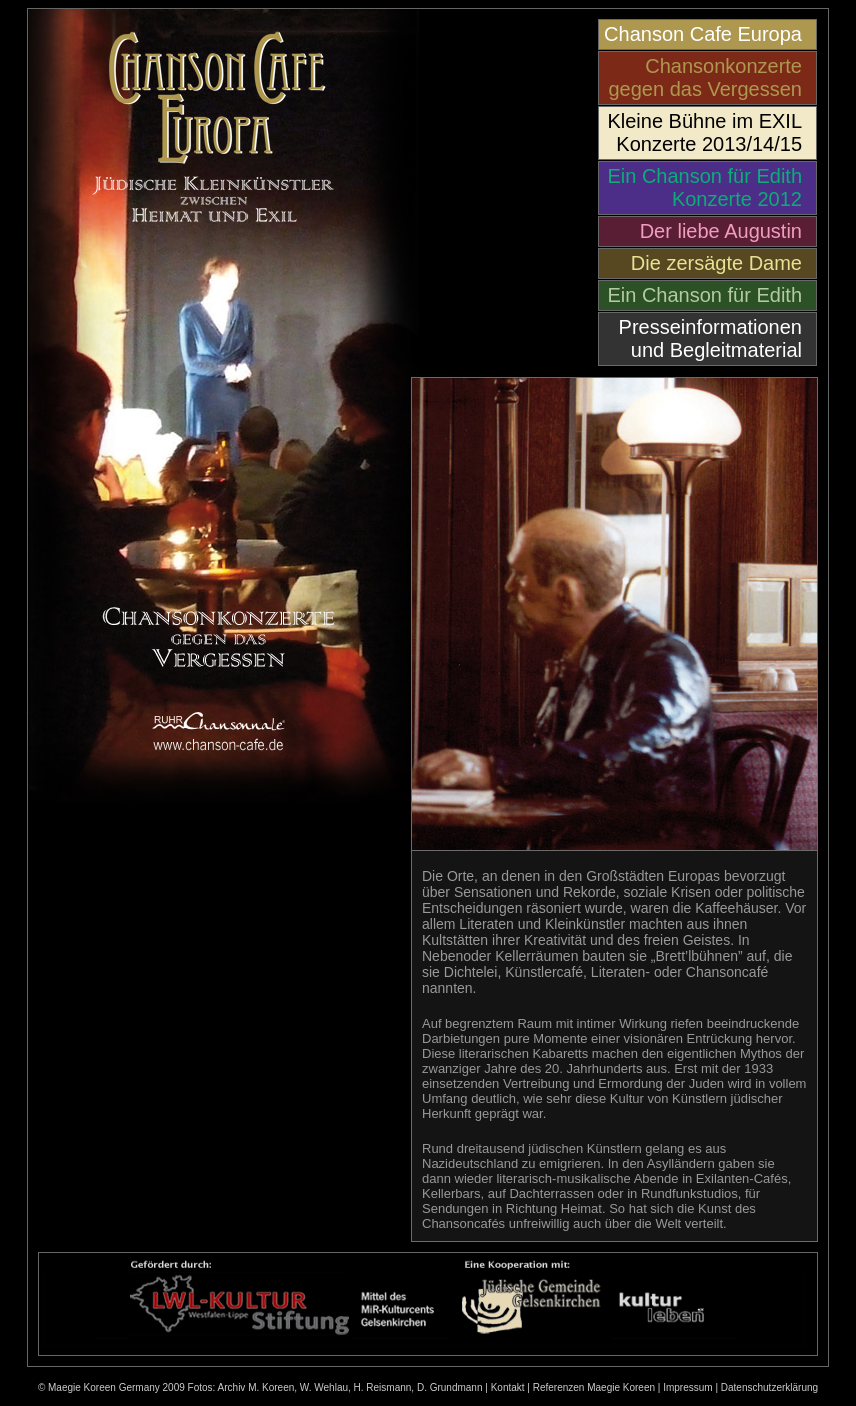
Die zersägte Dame (716, 263)
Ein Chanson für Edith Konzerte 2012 (704, 187)
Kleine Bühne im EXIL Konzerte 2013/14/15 (704, 132)
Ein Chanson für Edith (704, 295)
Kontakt (508, 1387)
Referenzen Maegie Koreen (594, 1387)
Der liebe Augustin (721, 231)
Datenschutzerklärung (769, 1387)
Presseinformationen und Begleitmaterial (710, 338)
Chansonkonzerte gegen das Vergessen (706, 77)
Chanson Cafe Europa (703, 34)
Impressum (687, 1387)
